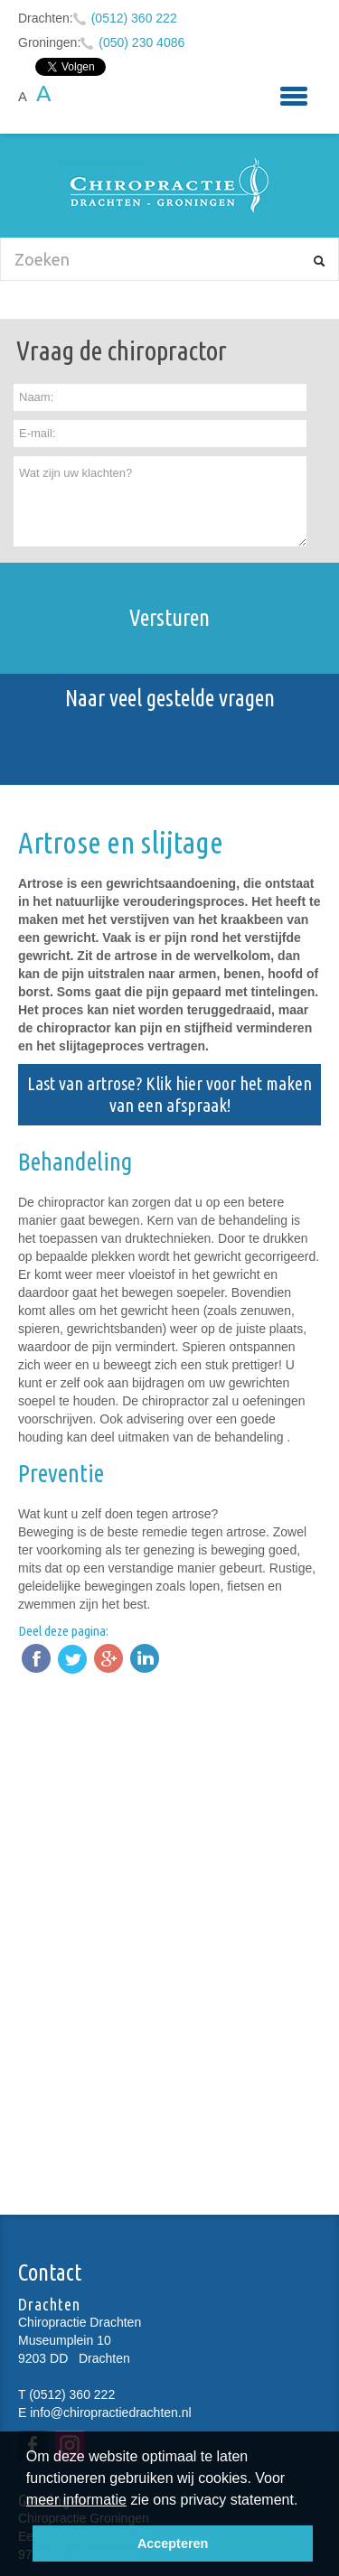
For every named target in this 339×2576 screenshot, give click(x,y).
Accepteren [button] (172, 2543)
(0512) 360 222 (134, 18)
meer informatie (76, 2499)
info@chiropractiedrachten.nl (110, 2412)
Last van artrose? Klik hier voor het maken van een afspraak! (169, 1094)
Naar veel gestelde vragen (170, 698)
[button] (304, 2502)
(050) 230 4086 (141, 42)
